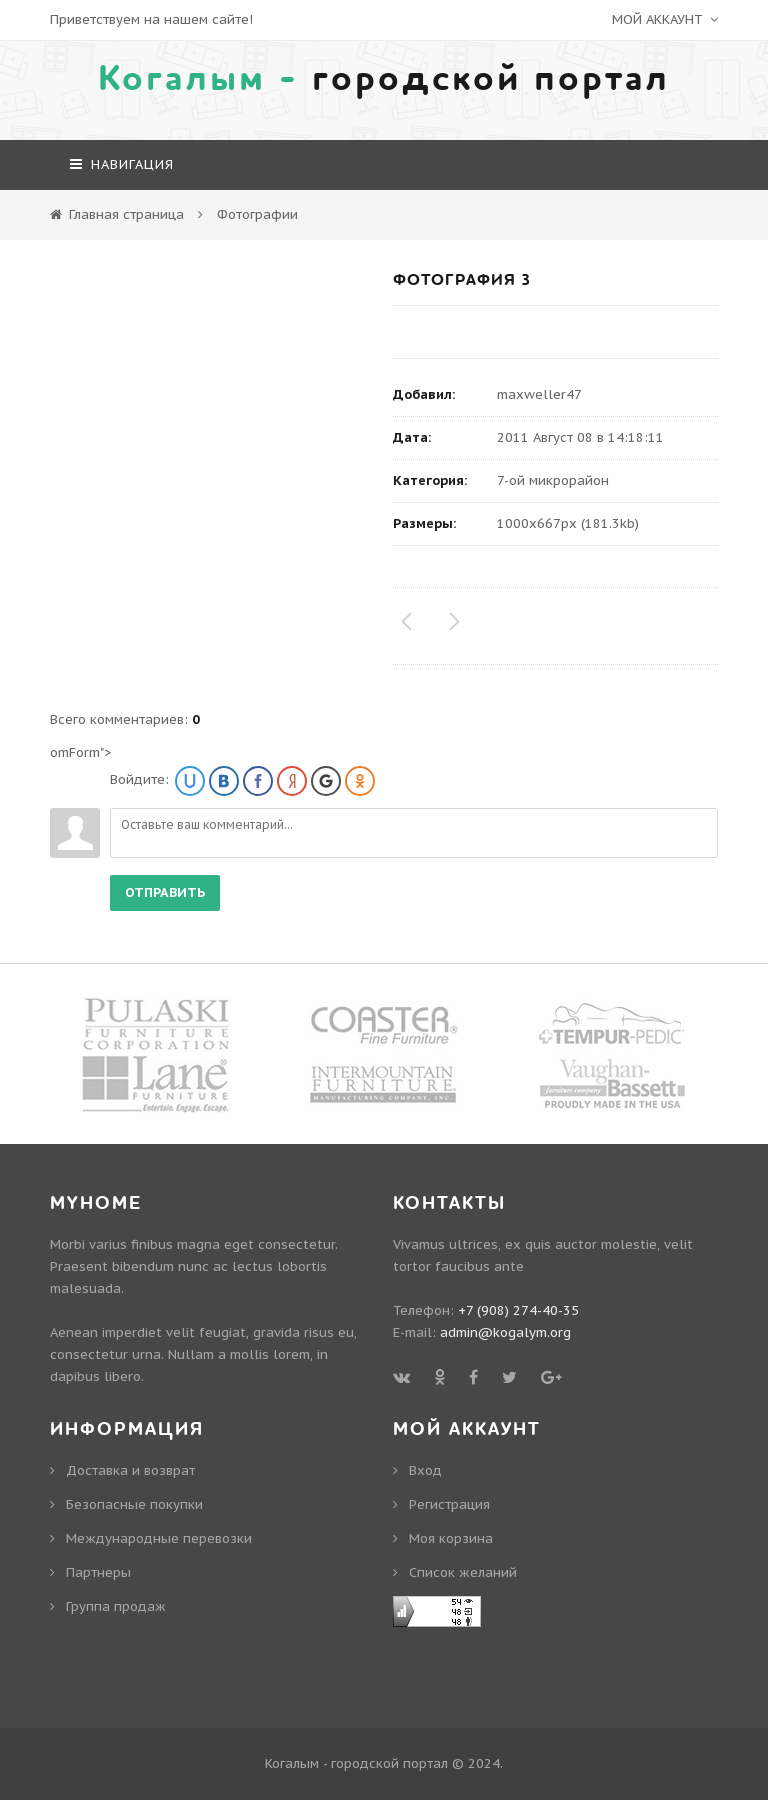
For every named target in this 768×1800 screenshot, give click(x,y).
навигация (122, 164)
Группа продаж (116, 1606)
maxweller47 (539, 394)
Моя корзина (451, 1538)
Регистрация (449, 1504)
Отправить (165, 892)
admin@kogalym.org (505, 1332)
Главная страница (126, 214)
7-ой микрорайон (553, 480)
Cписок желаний (463, 1572)
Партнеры (98, 1572)
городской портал (384, 79)
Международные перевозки (159, 1538)
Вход (425, 1470)
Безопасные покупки (134, 1504)
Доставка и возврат (130, 1470)
